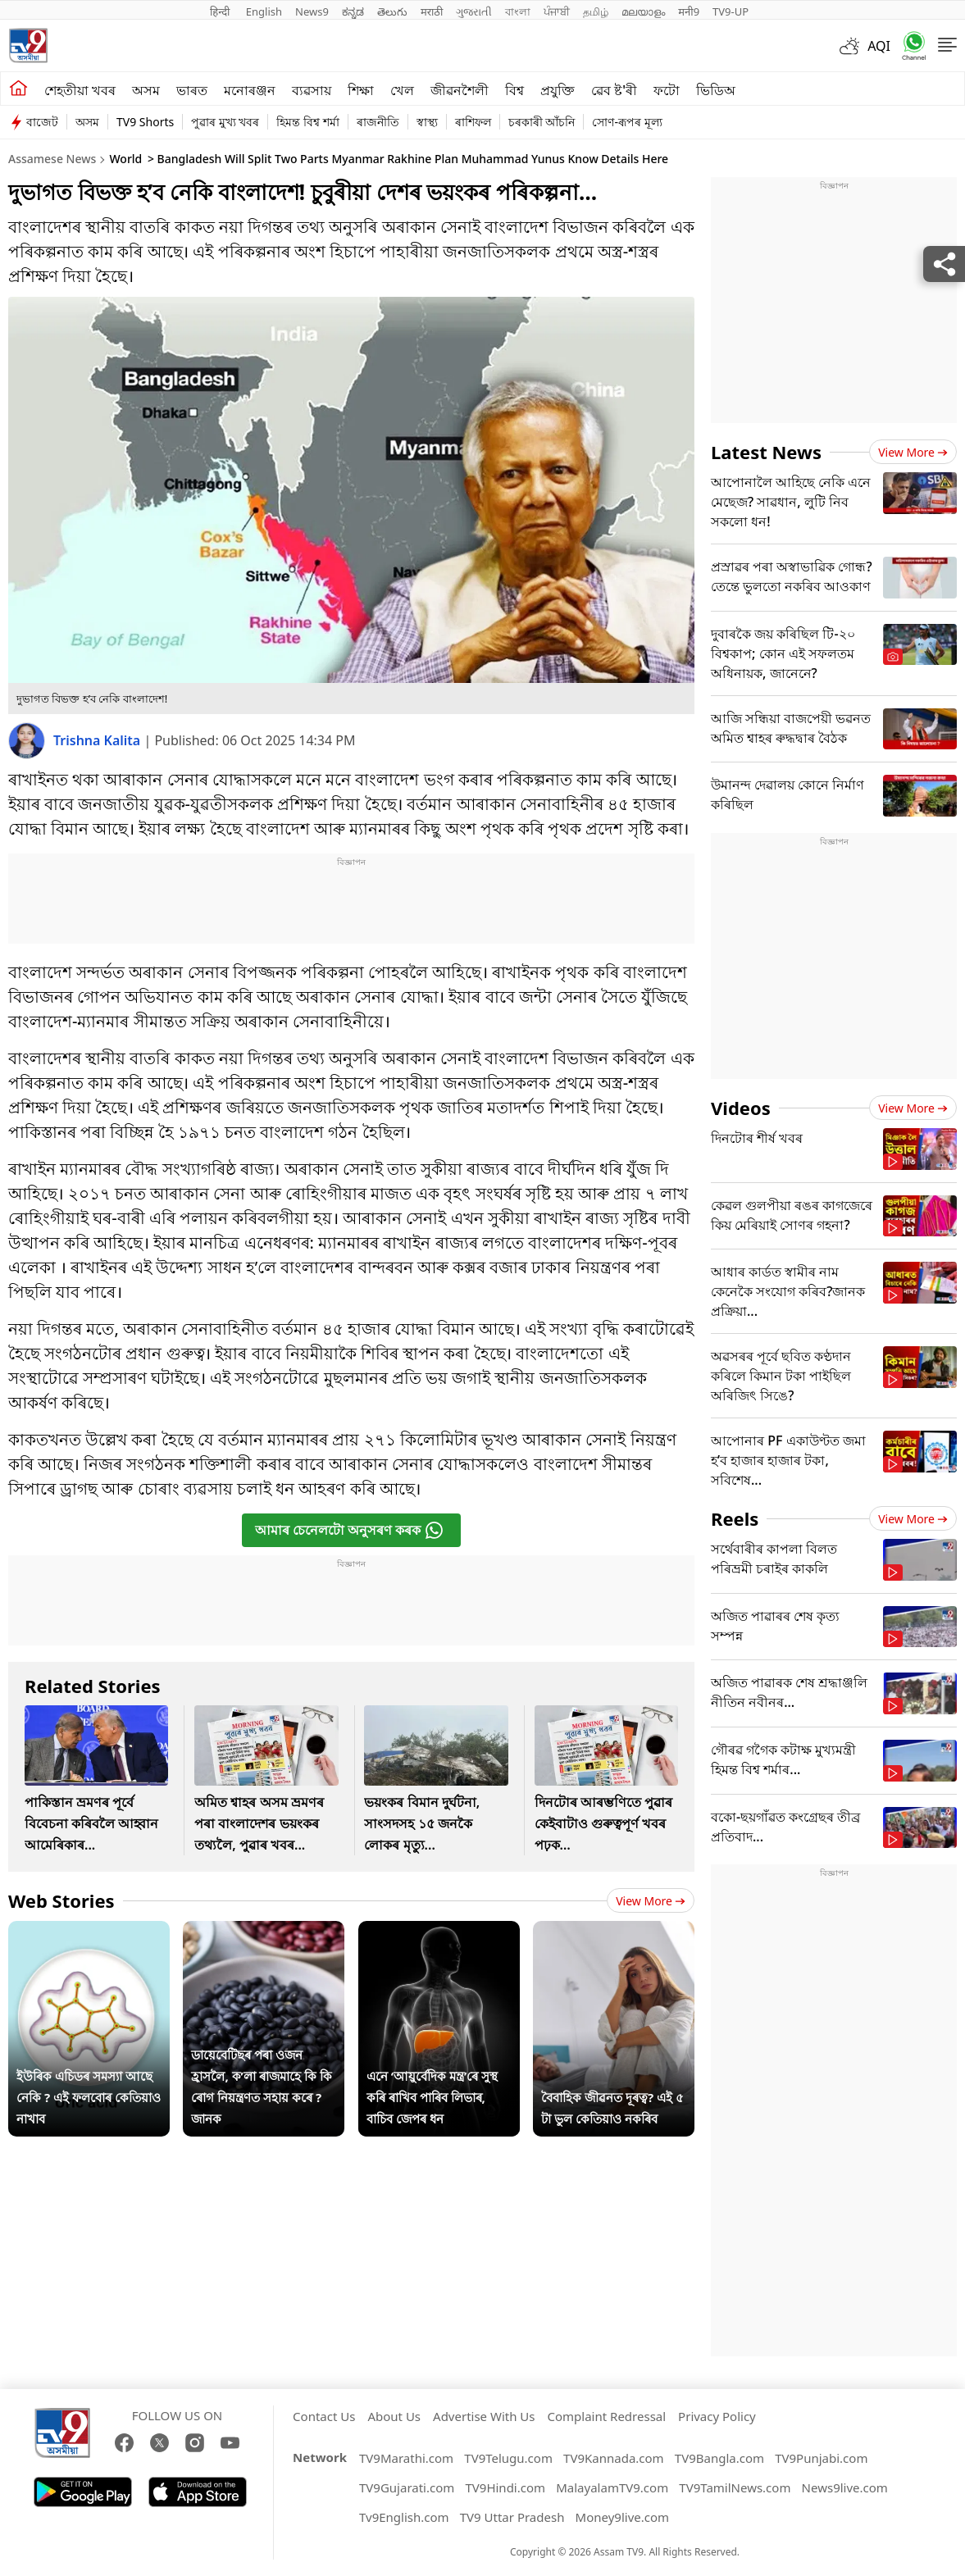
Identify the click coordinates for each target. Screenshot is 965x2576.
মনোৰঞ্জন (249, 90)
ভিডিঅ (715, 90)
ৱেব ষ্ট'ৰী (614, 90)
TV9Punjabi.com (821, 2458)
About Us (394, 2416)
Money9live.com (622, 2517)
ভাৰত (191, 90)
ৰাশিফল (473, 122)
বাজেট (42, 122)
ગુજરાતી (474, 11)
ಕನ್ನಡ (353, 11)
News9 (312, 11)
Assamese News (52, 158)
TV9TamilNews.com (734, 2487)
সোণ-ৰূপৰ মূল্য (627, 122)
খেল (402, 90)
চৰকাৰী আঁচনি (542, 122)
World (125, 158)
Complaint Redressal (607, 2416)
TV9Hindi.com (505, 2487)
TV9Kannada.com (613, 2458)
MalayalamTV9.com (612, 2487)
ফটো (666, 90)
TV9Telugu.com (508, 2458)
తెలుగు (392, 11)
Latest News (766, 451)
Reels (734, 1518)
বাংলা (517, 11)
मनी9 (688, 11)
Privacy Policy (717, 2416)
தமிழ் (595, 11)
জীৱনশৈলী (459, 90)
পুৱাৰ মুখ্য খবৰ (225, 122)
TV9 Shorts (145, 122)
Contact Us (324, 2416)
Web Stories (61, 1900)
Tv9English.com (404, 2517)
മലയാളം (643, 11)
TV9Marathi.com (406, 2458)
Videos (741, 1107)
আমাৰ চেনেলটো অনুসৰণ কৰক (349, 1530)
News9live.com (845, 2487)
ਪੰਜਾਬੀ (557, 11)
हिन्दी (221, 11)
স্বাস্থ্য (427, 122)
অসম (146, 90)
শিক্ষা (361, 90)
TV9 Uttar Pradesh (512, 2517)
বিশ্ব (514, 90)
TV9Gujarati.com (406, 2487)
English (264, 11)
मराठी (432, 11)
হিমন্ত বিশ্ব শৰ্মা (307, 122)
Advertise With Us (484, 2416)
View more (650, 1901)
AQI (878, 46)
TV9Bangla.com (719, 2458)
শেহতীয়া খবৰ (80, 90)
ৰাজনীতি (378, 122)
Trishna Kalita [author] (98, 740)
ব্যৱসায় (311, 90)
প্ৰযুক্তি (557, 90)
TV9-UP (730, 11)
